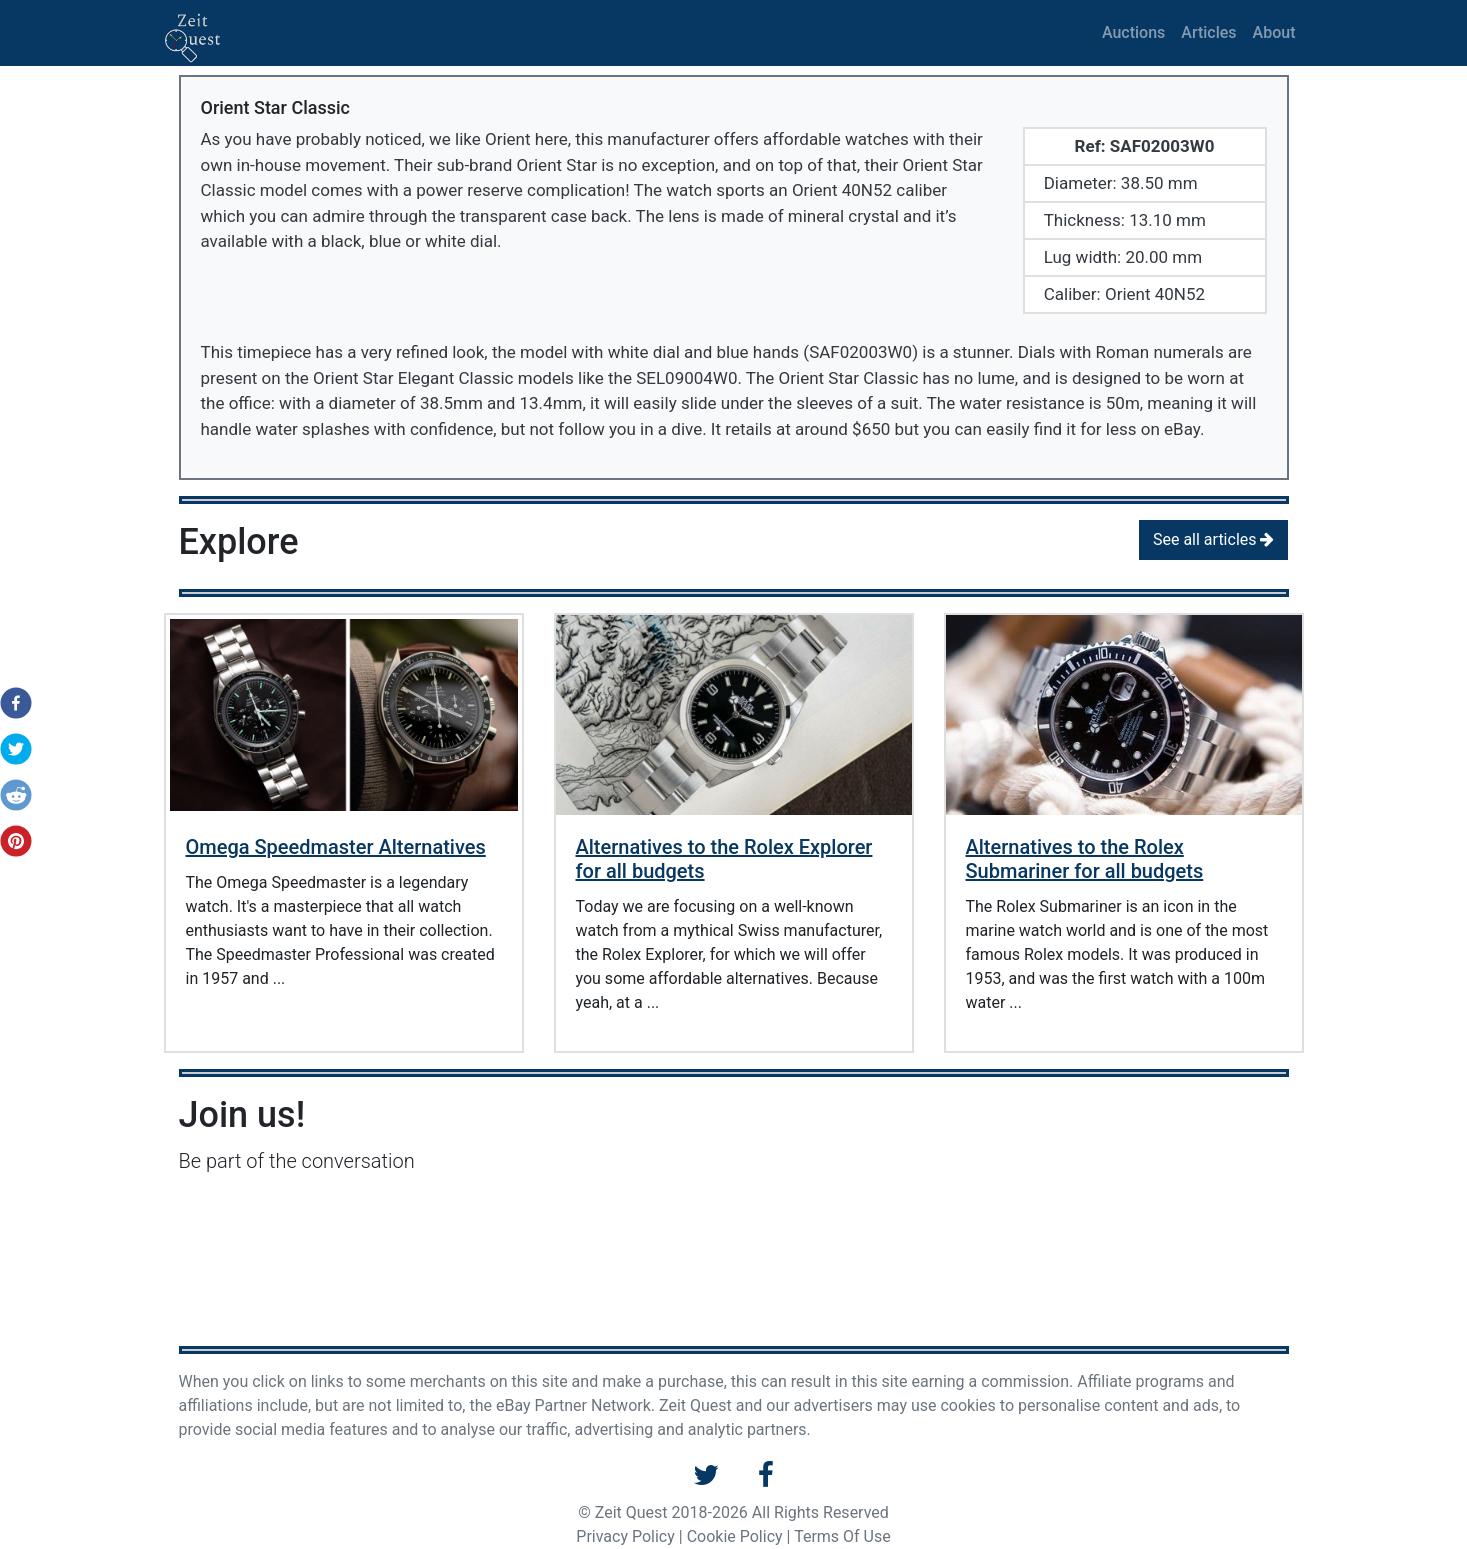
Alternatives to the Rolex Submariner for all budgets (1085, 859)
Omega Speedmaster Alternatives (336, 847)
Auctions (1133, 32)
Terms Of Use (842, 1536)
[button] (10, 703)
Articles (1208, 32)
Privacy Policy (625, 1536)
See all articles (1214, 539)
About (1274, 32)
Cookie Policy (735, 1536)
